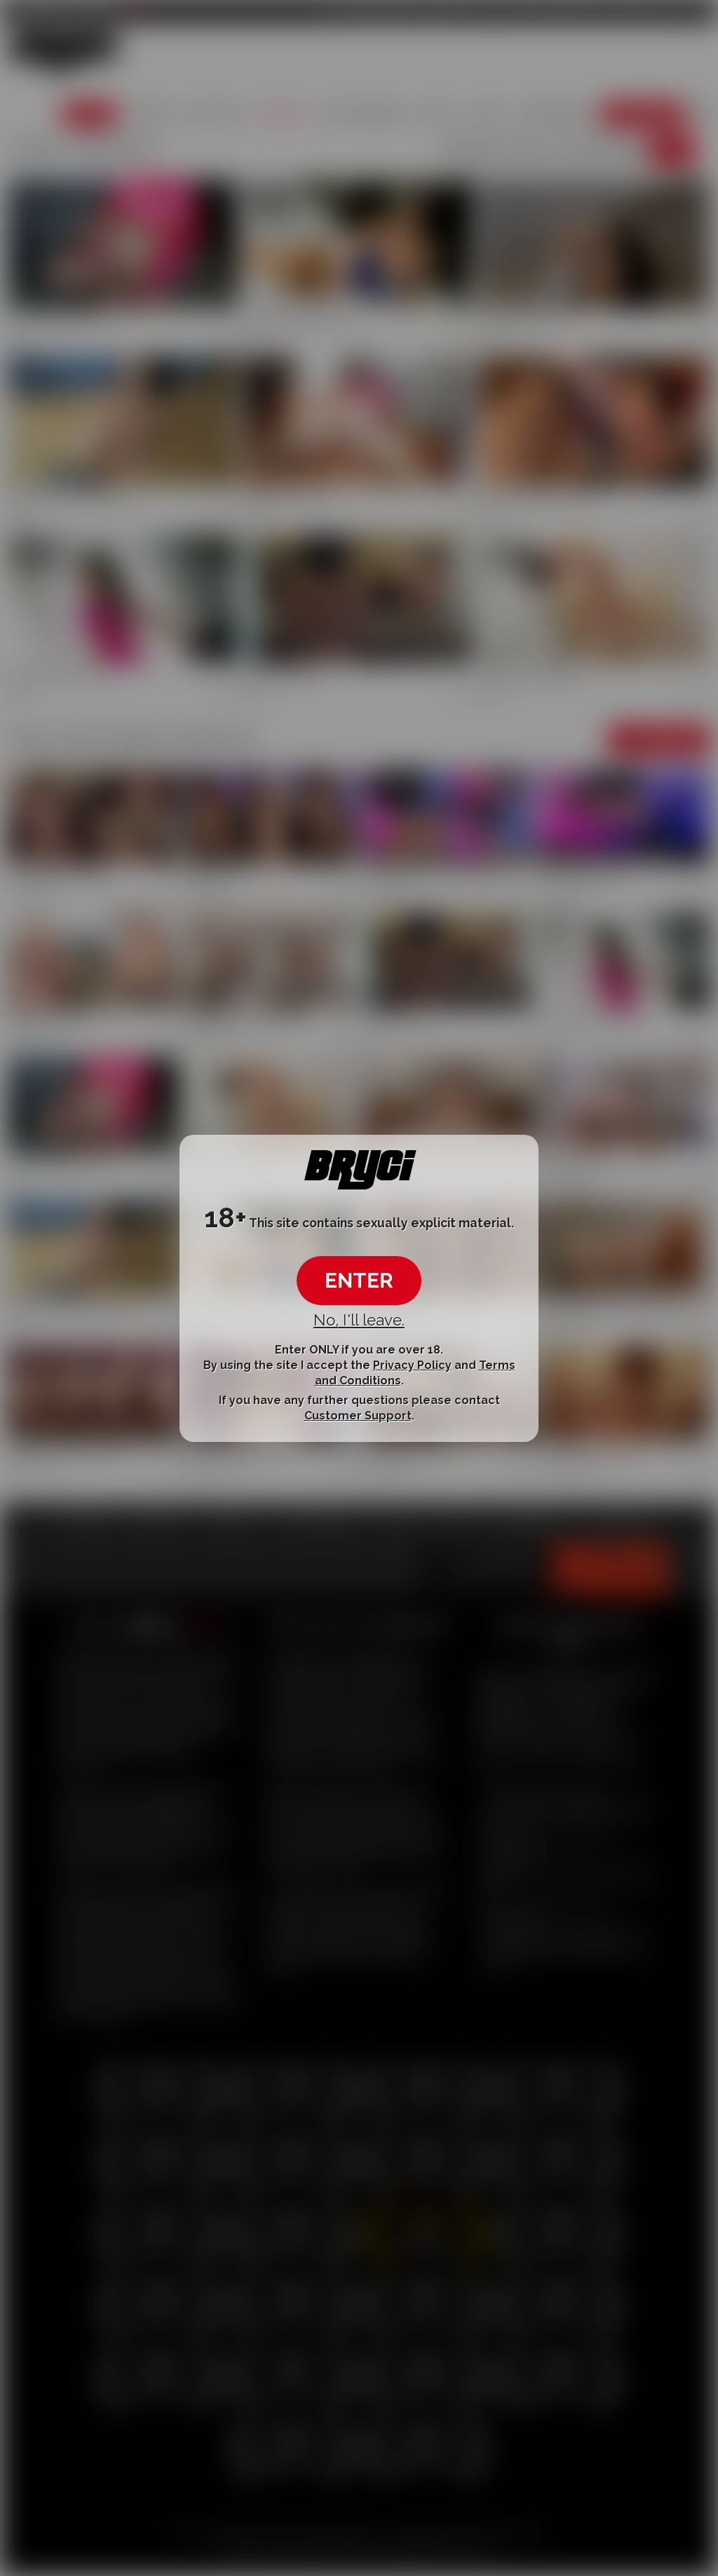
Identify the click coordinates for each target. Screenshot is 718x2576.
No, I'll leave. (359, 1320)
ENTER (359, 1280)
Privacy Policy (412, 1365)
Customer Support (358, 1415)
